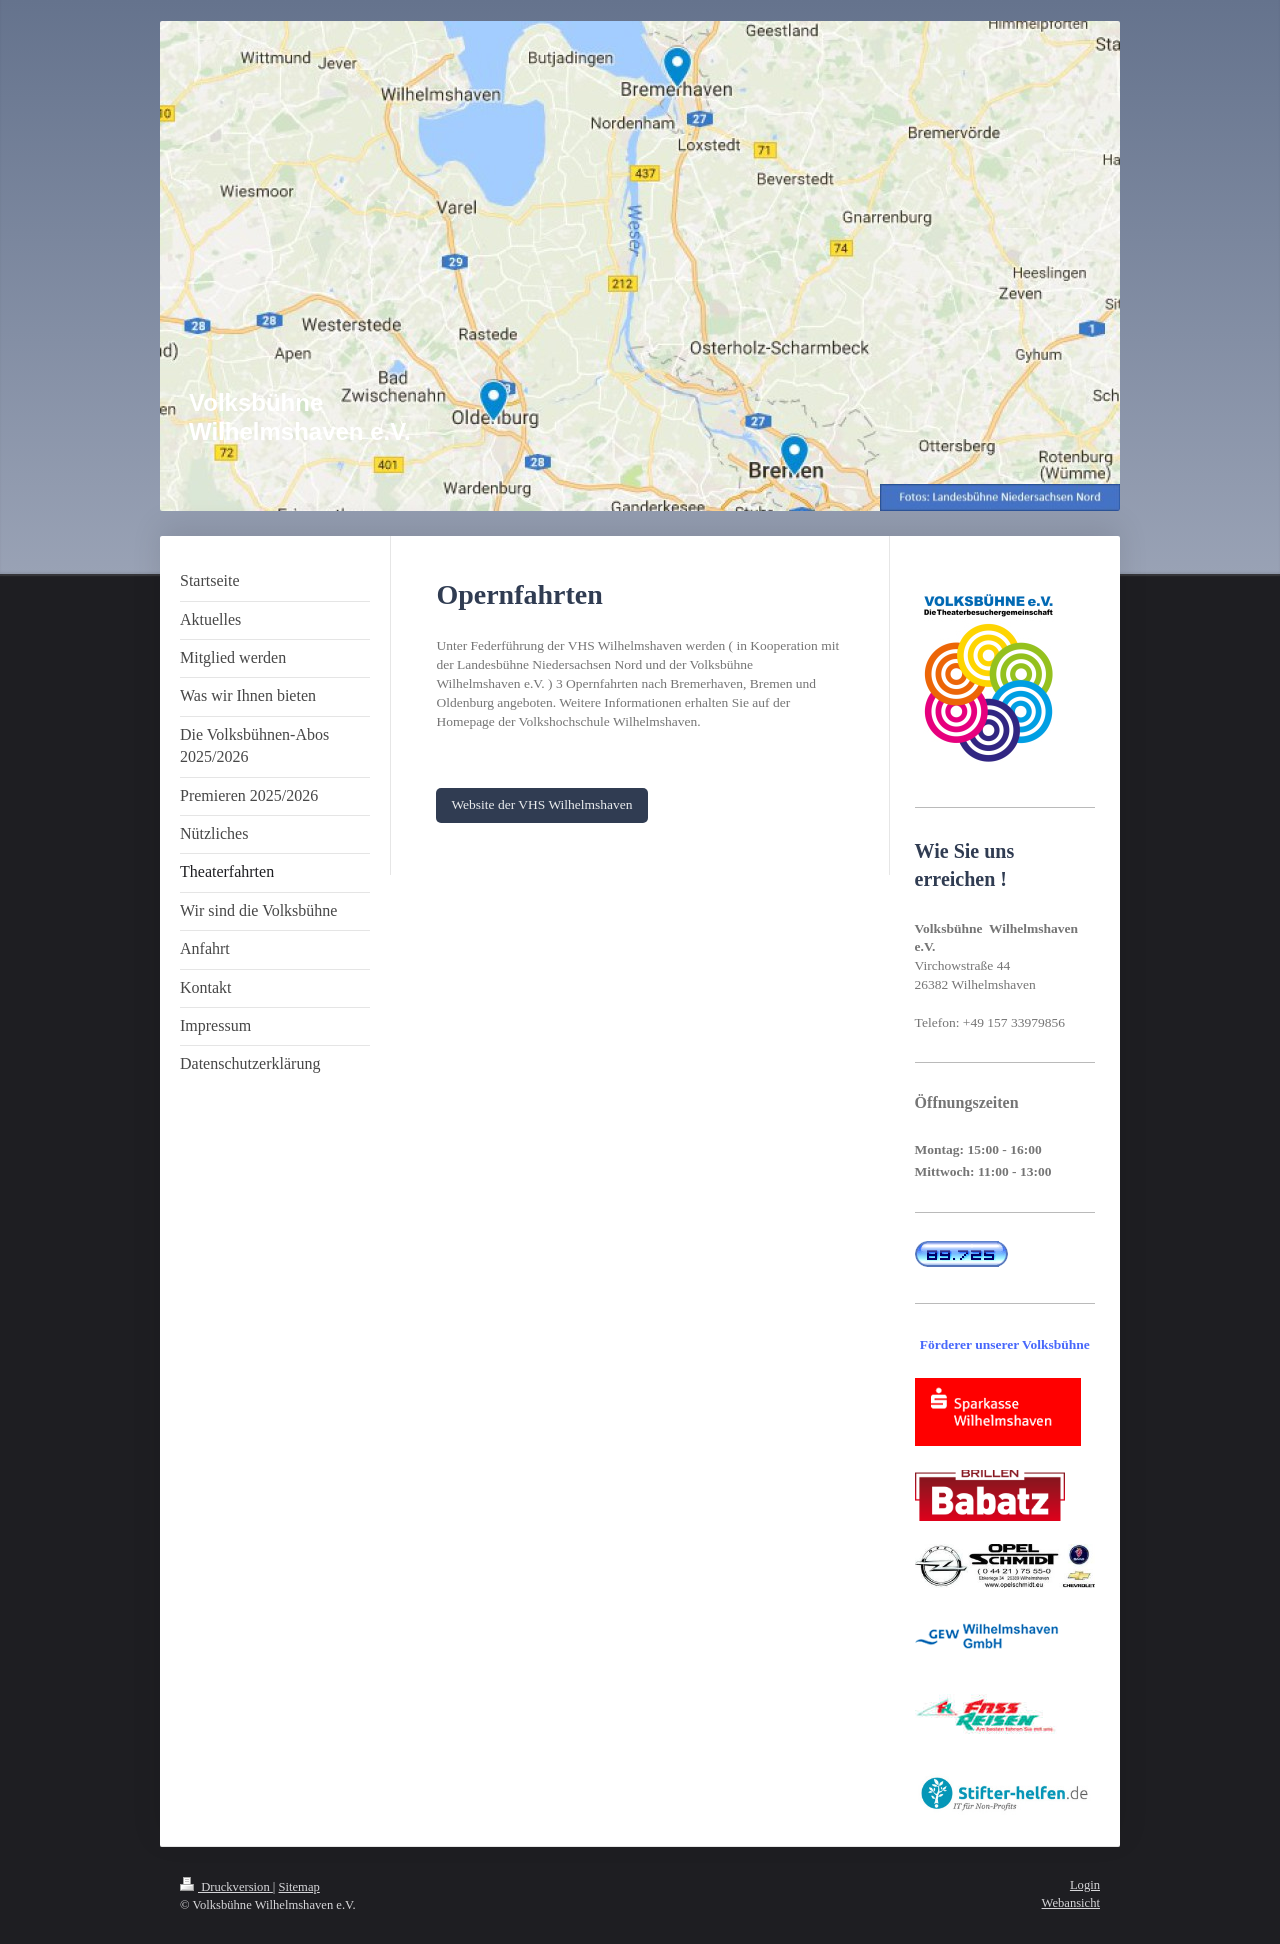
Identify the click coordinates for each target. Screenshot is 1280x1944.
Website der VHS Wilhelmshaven (541, 804)
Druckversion (226, 1887)
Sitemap (299, 1887)
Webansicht (1071, 1903)
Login (1085, 1885)
